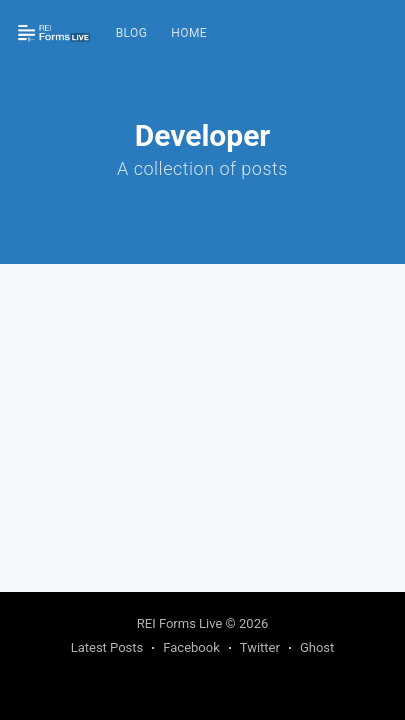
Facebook (191, 647)
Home (189, 33)
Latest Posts (107, 647)
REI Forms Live (180, 623)
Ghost (317, 647)
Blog (132, 33)
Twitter (260, 647)
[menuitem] (132, 33)
